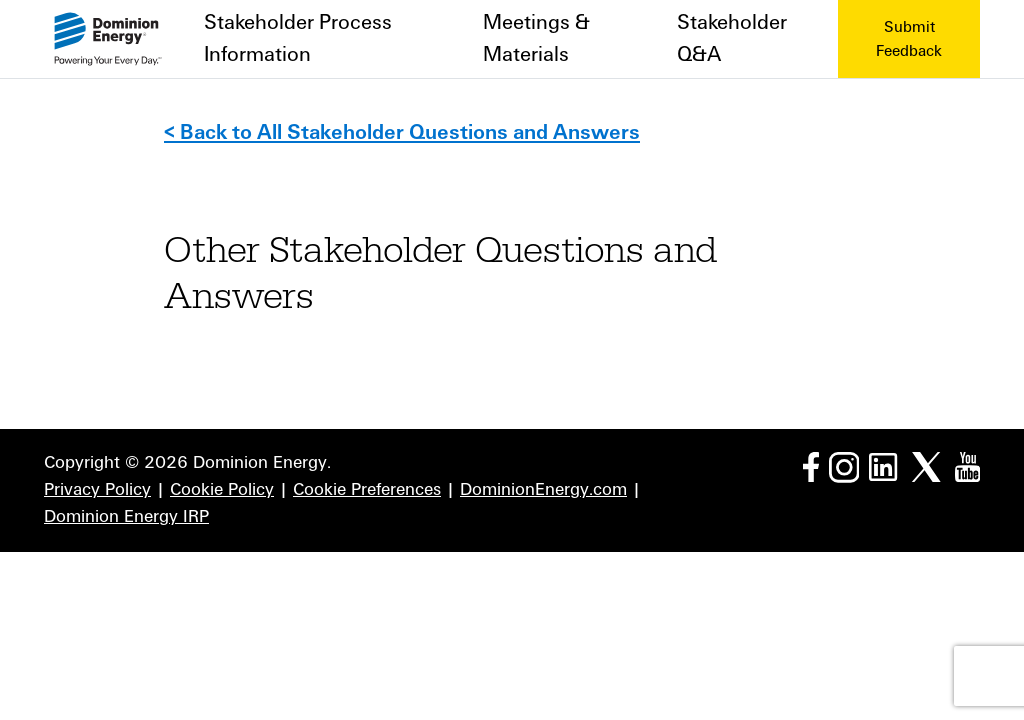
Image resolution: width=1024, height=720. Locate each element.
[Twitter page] (926, 465)
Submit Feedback (909, 39)
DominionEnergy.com (543, 490)
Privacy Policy (97, 490)
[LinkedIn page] (883, 465)
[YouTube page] (967, 465)
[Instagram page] (844, 465)
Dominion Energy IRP (126, 517)
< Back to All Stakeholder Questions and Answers (402, 132)
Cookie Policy (222, 490)
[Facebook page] (811, 465)
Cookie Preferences (367, 490)
